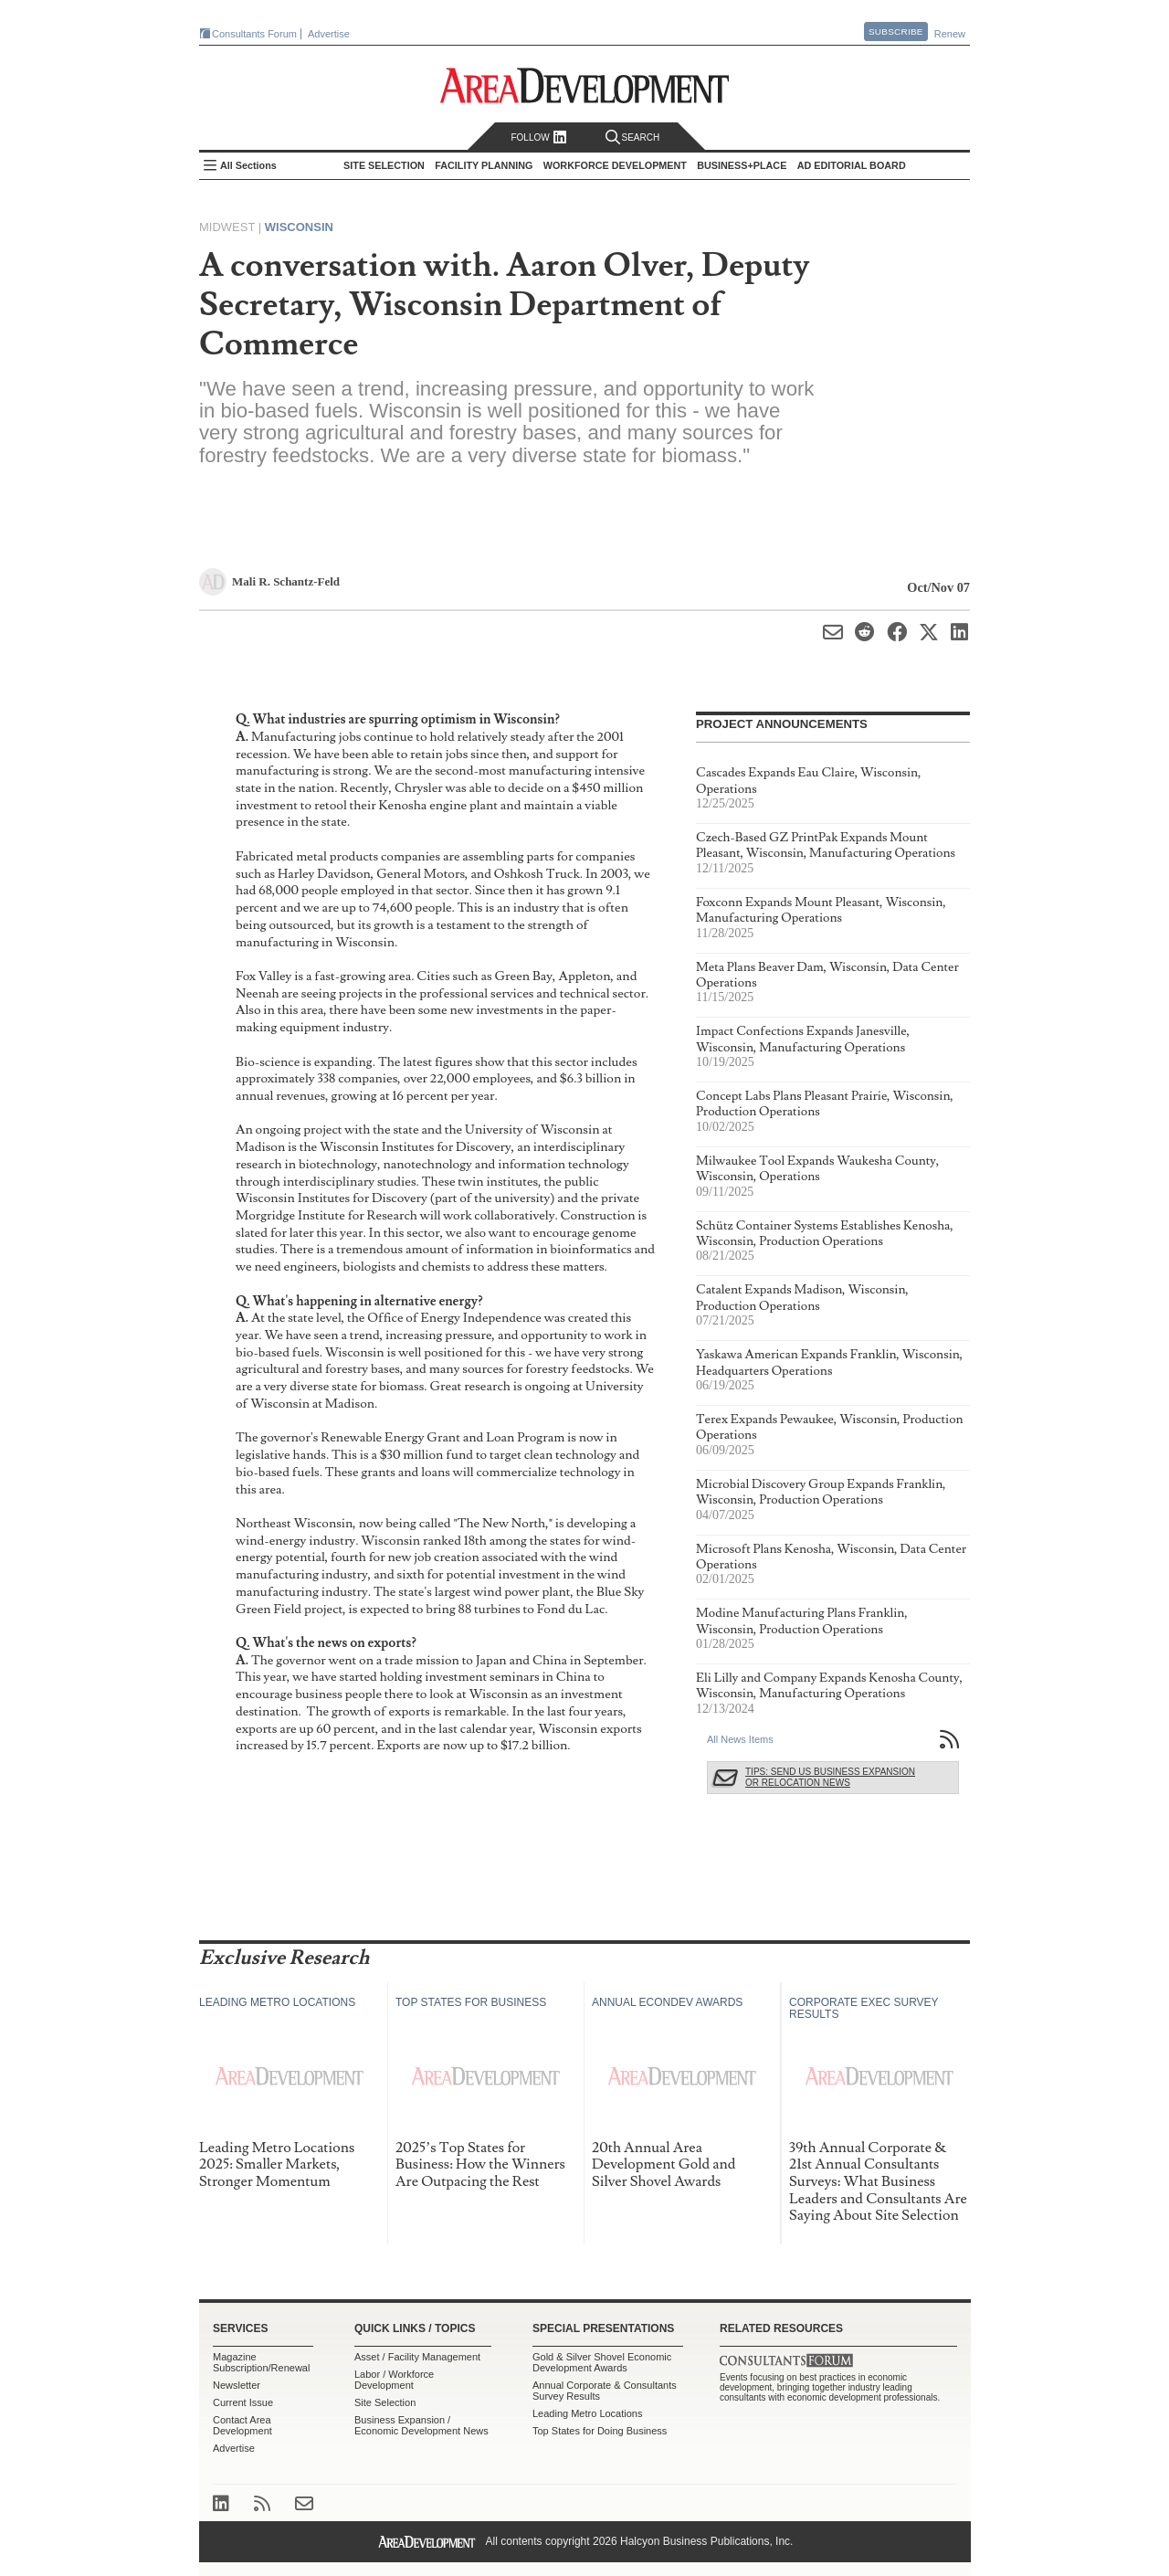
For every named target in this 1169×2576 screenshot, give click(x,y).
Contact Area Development (242, 2425)
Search (633, 137)
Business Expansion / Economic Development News (421, 2425)
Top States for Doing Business (599, 2430)
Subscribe (896, 31)
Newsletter (236, 2385)
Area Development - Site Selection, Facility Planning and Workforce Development (585, 85)
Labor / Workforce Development (394, 2380)
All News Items (740, 1739)
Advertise (329, 33)
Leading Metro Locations (587, 2413)
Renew (949, 33)
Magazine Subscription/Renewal (261, 2362)
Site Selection (385, 2402)
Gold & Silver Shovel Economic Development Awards (601, 2362)
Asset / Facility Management (417, 2356)
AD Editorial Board (851, 165)
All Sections (248, 165)
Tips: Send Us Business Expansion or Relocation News (830, 1777)
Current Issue (243, 2402)
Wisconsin (299, 227)
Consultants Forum (254, 33)
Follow (538, 137)
